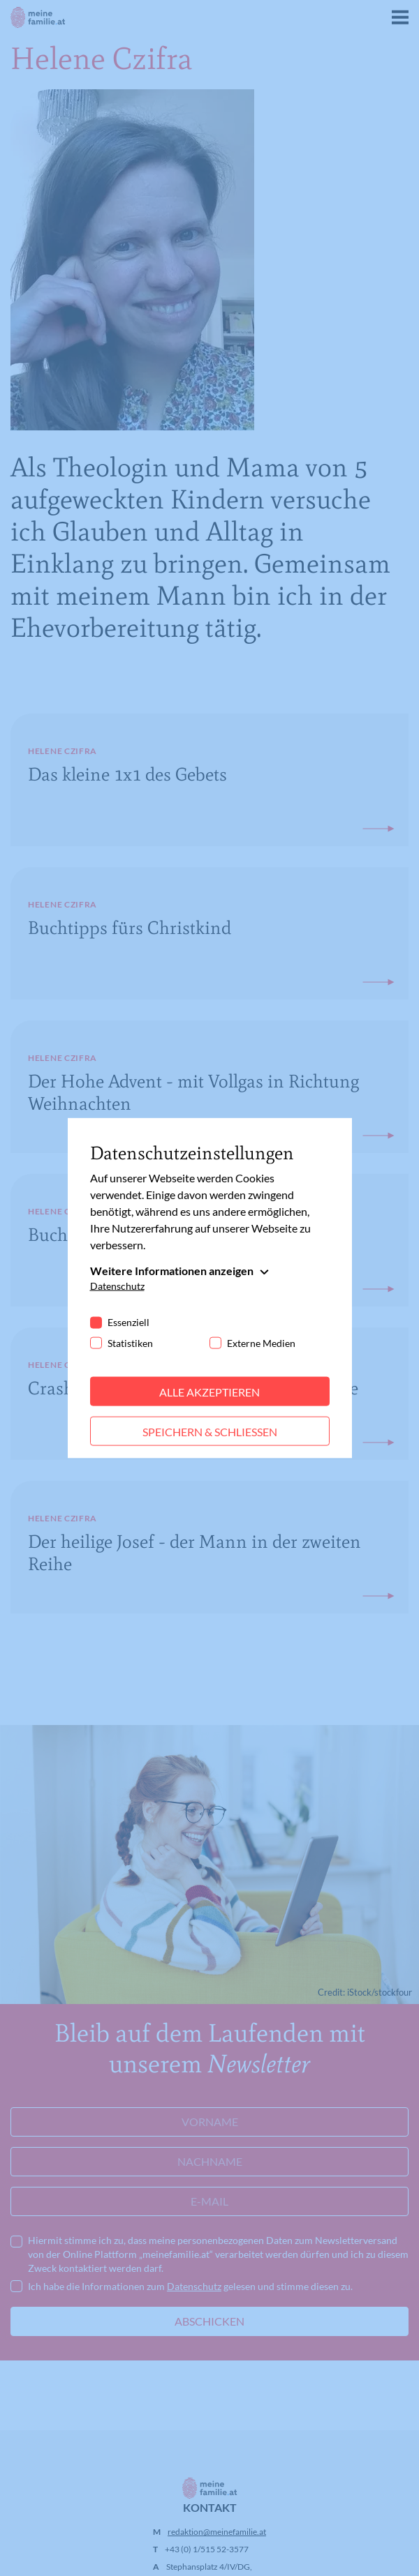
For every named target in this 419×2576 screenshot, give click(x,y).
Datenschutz (117, 1285)
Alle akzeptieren (209, 1391)
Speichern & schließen (209, 1431)
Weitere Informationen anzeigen (171, 1269)
